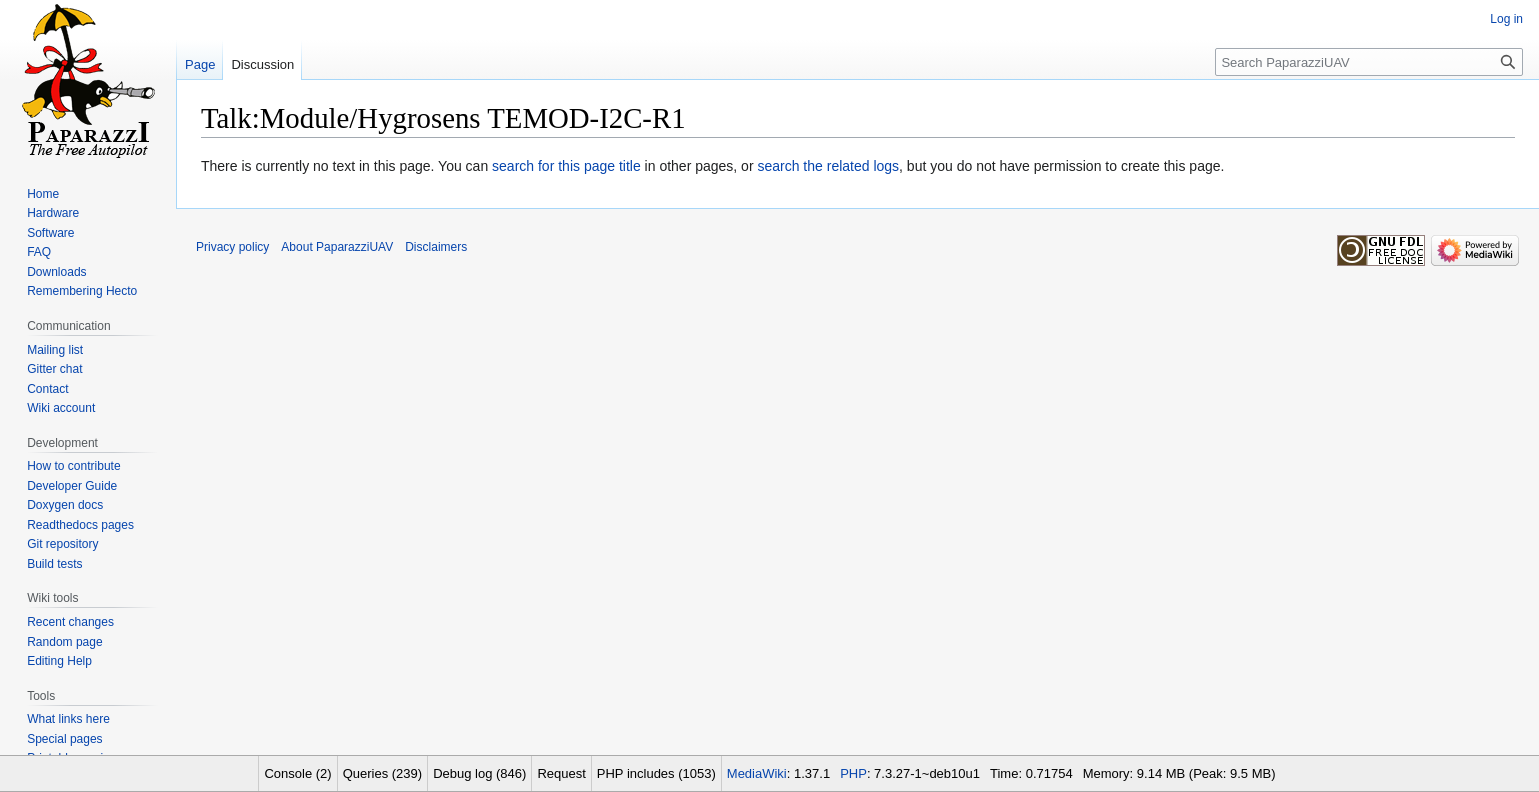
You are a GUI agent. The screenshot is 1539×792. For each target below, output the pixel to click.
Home (43, 194)
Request (561, 773)
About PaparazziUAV (337, 247)
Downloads (56, 272)
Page (200, 64)
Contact (47, 389)
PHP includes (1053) (656, 773)
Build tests (54, 564)
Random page (64, 642)
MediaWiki (757, 773)
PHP (853, 773)
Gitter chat (54, 369)
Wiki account (61, 408)
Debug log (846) (479, 773)
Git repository (62, 544)
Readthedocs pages (80, 525)
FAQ (39, 252)
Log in (1506, 19)
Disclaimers (436, 247)
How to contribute (73, 466)
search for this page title (566, 166)
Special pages (64, 739)
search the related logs (828, 166)
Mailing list (55, 350)
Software (50, 233)
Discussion (262, 64)
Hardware (53, 213)
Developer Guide (72, 486)
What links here (68, 719)
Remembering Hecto (82, 291)
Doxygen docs (65, 505)
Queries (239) (382, 773)
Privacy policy (232, 247)
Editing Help (59, 661)
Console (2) (297, 773)
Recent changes (70, 622)
